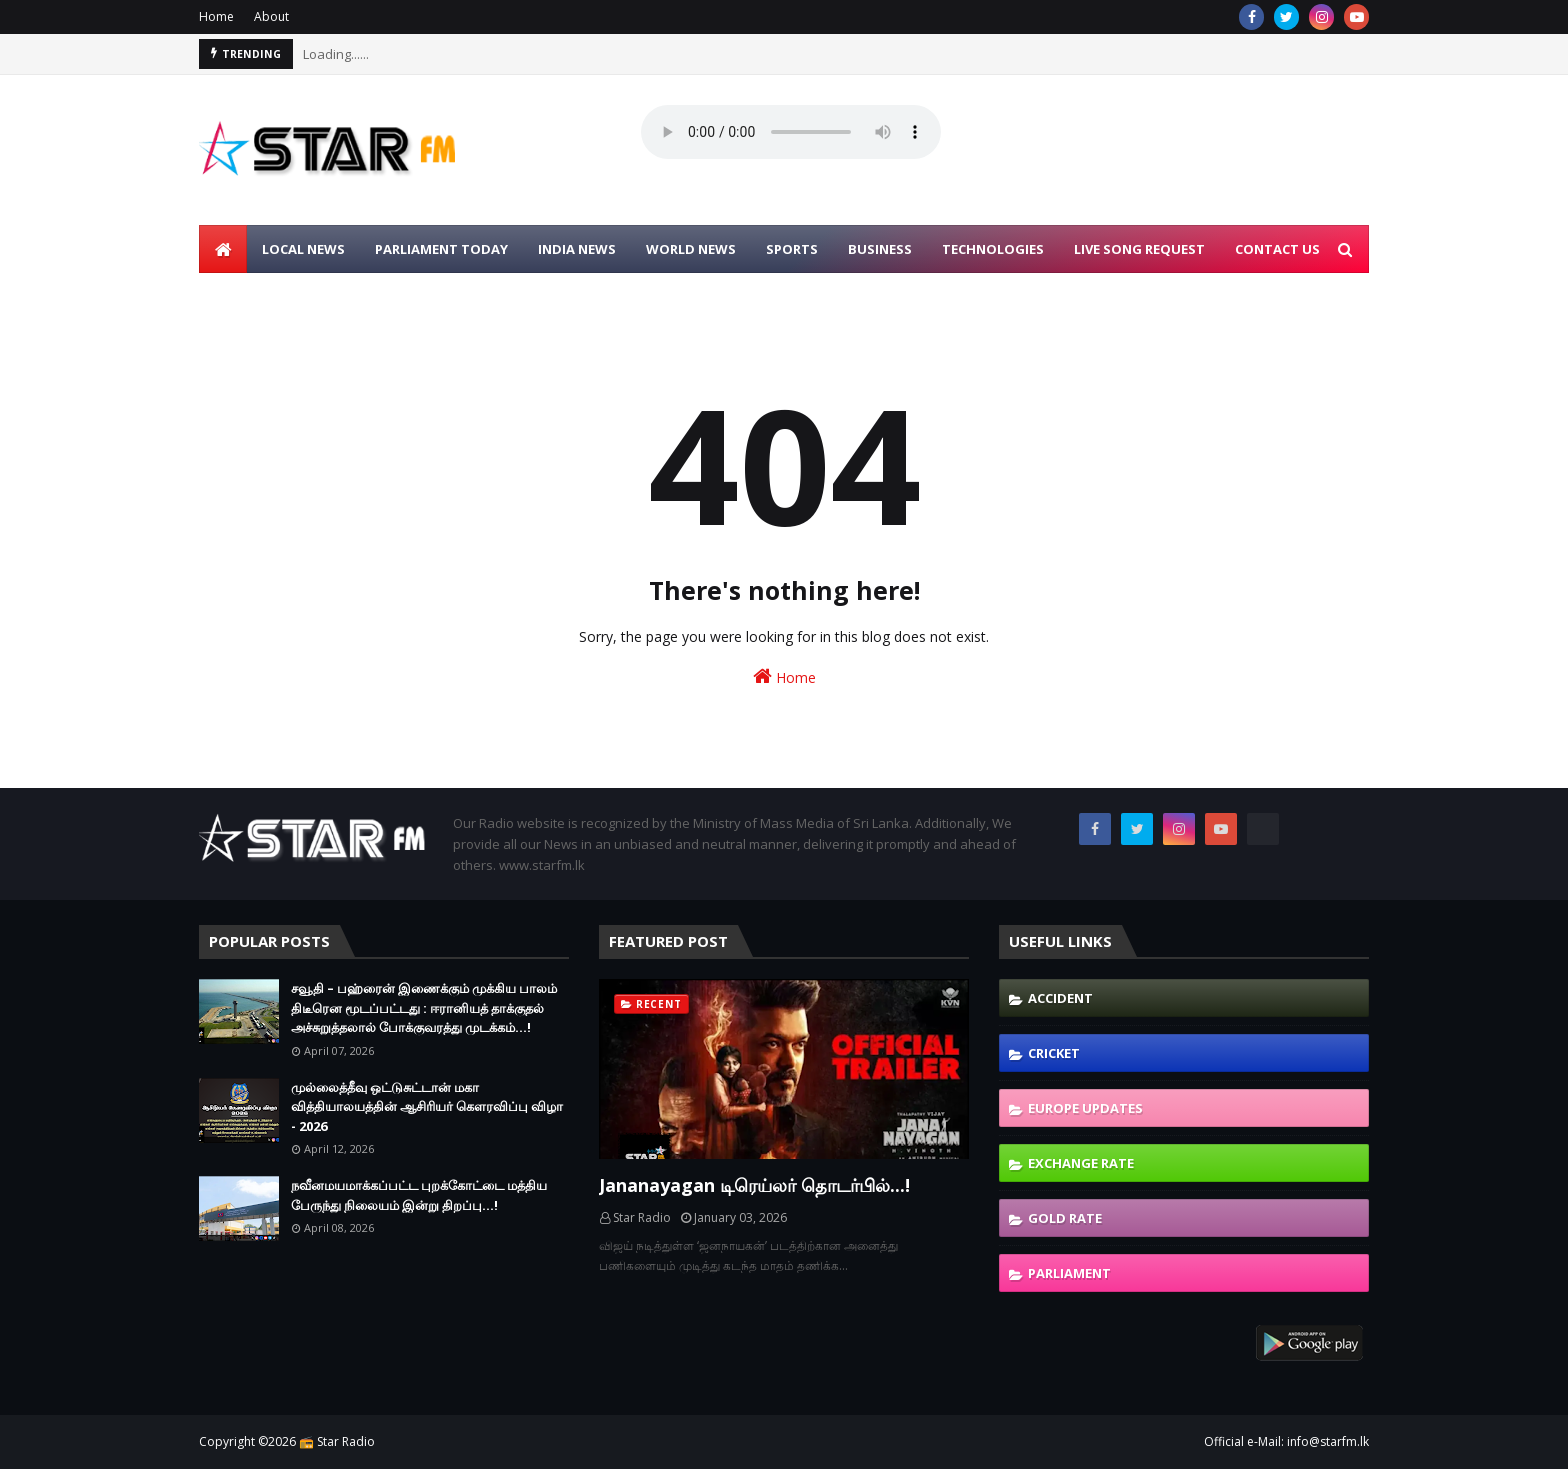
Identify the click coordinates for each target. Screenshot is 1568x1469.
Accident (1060, 998)
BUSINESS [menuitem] (880, 249)
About (271, 16)
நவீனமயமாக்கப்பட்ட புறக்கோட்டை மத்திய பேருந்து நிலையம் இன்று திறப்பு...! (419, 1195)
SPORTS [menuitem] (792, 249)
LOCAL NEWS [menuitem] (303, 249)
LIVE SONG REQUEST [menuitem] (1139, 249)
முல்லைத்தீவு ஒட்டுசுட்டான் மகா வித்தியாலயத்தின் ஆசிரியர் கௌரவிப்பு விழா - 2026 (427, 1106)
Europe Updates (1085, 1108)
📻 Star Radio (337, 1441)
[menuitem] (223, 249)
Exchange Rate (1081, 1163)
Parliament (1069, 1273)
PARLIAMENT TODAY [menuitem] (441, 249)
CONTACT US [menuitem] (1277, 249)
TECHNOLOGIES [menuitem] (993, 249)
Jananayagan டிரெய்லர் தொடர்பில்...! (754, 1185)
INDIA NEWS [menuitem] (577, 249)
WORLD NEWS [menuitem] (691, 249)
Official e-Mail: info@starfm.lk (1286, 1441)
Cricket (1054, 1053)
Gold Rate (1065, 1218)
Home (216, 16)
